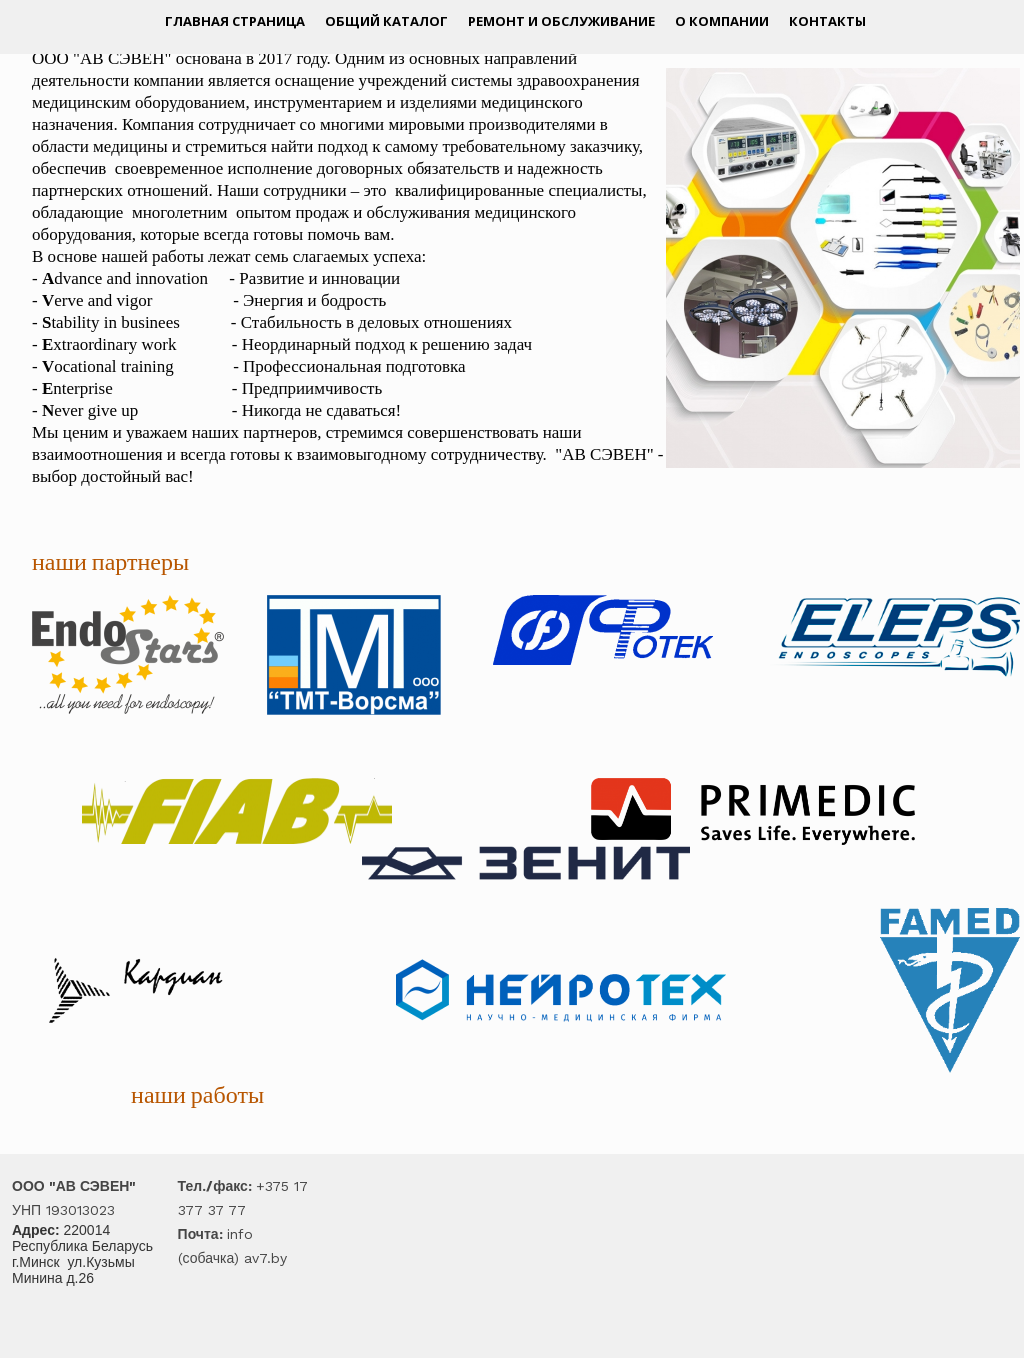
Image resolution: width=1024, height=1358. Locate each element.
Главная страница (235, 21)
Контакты (827, 21)
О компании (722, 21)
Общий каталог (386, 21)
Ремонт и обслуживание (561, 21)
